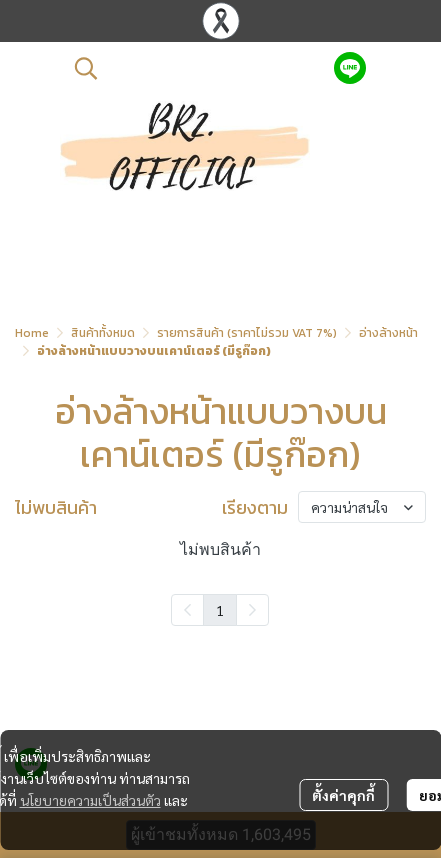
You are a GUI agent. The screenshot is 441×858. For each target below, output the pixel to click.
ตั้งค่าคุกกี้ (343, 795)
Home (32, 333)
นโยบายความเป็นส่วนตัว (90, 800)
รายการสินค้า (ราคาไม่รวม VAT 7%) (247, 333)
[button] (194, 68)
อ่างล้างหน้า (388, 333)
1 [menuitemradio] (220, 610)
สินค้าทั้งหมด (103, 333)
